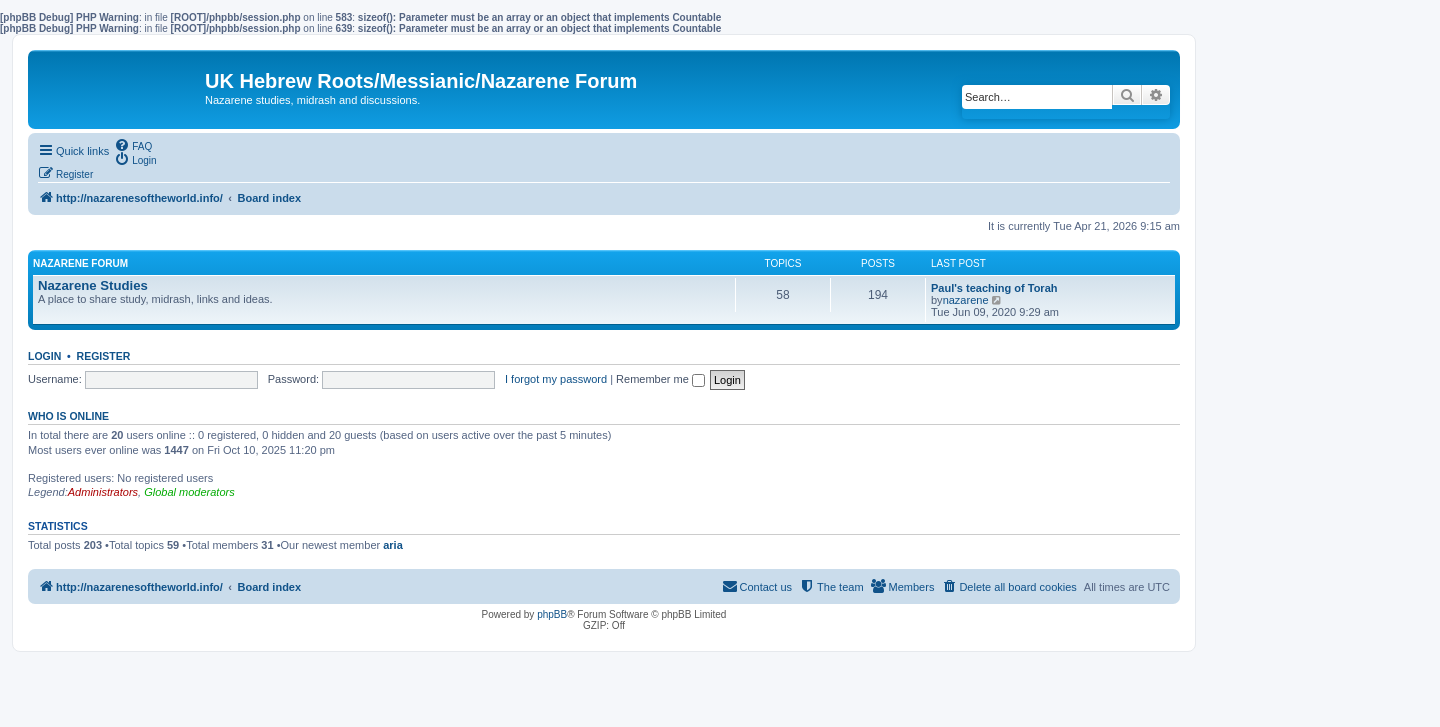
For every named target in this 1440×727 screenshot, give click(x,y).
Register (104, 356)
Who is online (68, 416)
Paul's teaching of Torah (994, 288)
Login (44, 356)
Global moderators (189, 492)
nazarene (966, 300)
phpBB (552, 614)
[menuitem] (133, 145)
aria (393, 545)
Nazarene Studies (93, 285)
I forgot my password (556, 379)
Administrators (103, 492)
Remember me (660, 379)
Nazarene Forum (80, 263)
